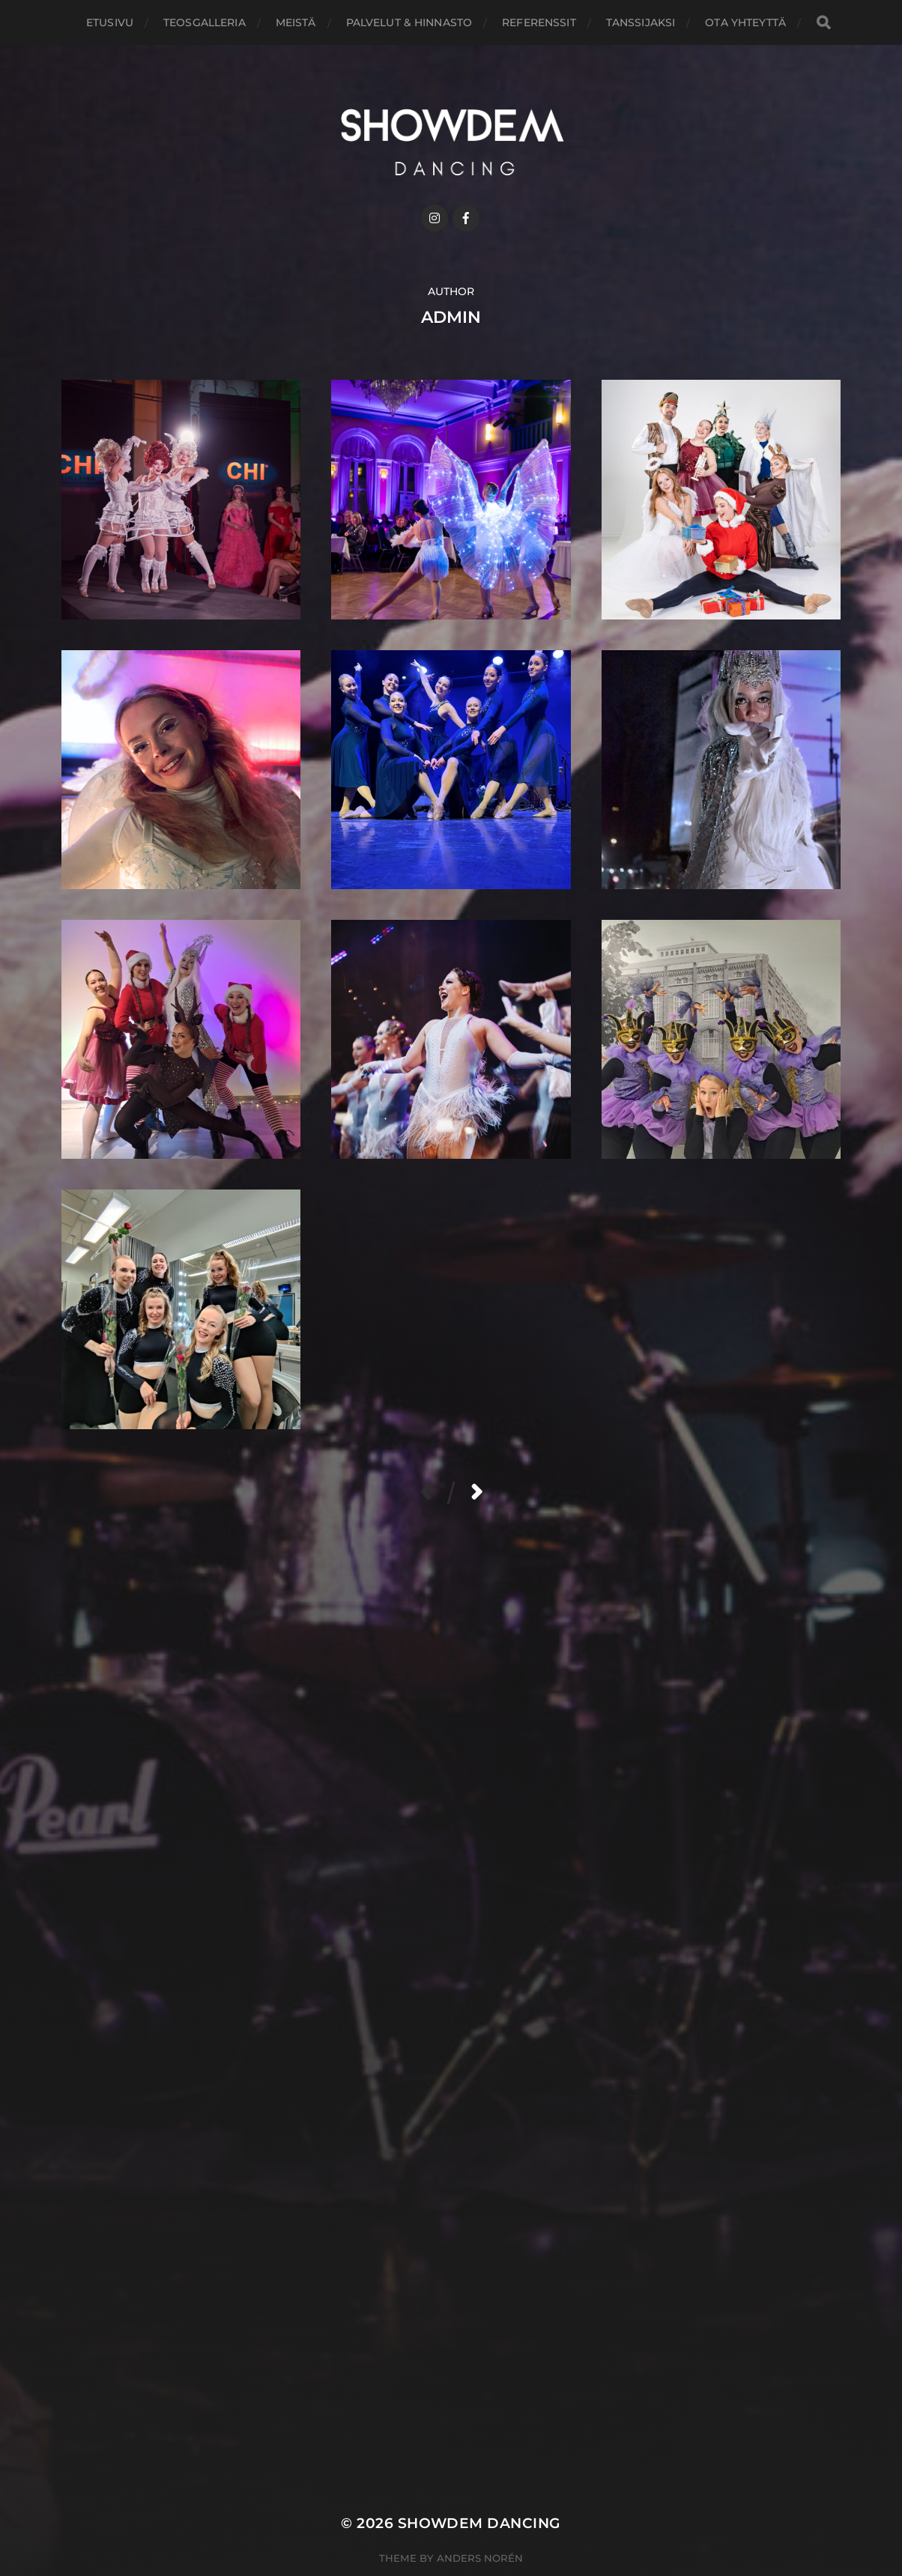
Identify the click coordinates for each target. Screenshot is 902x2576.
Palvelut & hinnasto (409, 22)
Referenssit (539, 22)
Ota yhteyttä (745, 22)
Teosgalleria (204, 22)
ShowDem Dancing (479, 2523)
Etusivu (109, 22)
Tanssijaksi (641, 22)
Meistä (296, 22)
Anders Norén (480, 2558)
